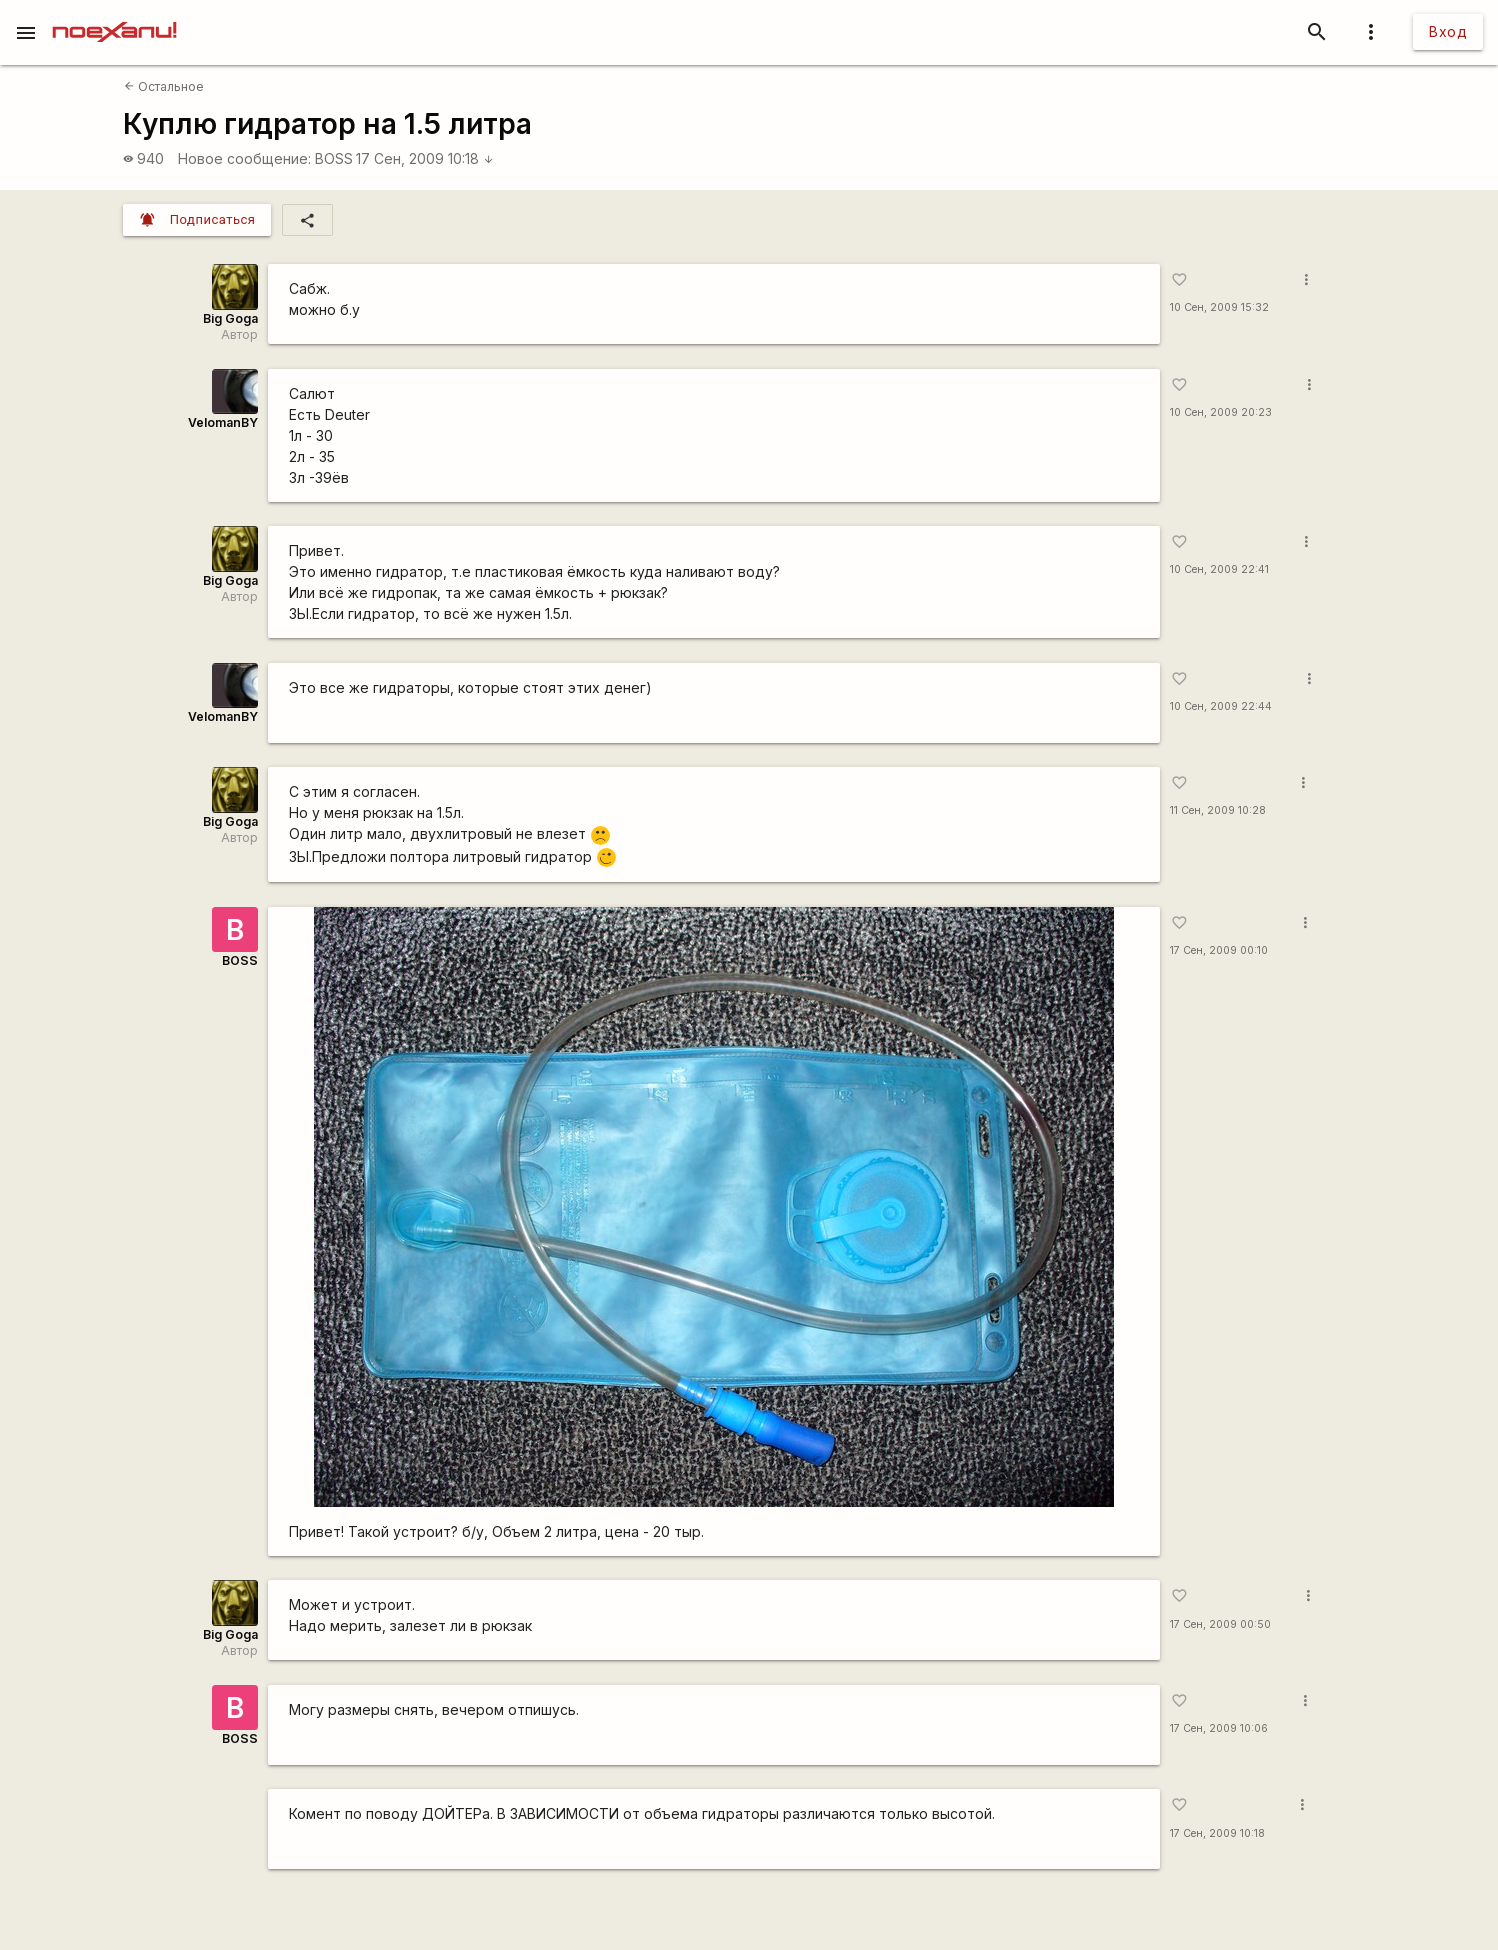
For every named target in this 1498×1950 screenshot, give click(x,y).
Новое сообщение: (244, 158)
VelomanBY (223, 422)
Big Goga (230, 318)
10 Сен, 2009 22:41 (1219, 569)
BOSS (334, 158)
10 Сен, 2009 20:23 (1221, 412)
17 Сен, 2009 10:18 (425, 158)
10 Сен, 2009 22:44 (1221, 706)
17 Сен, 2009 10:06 (1219, 1728)
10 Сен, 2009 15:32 (1219, 307)
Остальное (164, 86)
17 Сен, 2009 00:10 (1219, 950)
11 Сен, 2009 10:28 (1218, 810)
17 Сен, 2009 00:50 (1220, 1624)
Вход (1448, 31)
